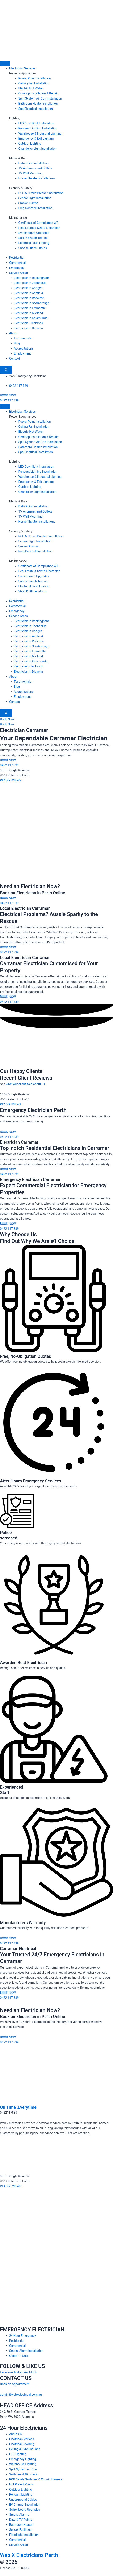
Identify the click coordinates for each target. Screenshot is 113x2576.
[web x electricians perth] (31, 2156)
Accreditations (24, 348)
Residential (16, 257)
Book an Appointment (14, 2384)
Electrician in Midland (28, 313)
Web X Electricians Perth (29, 2555)
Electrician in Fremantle (30, 308)
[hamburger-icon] (5, 63)
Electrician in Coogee (28, 288)
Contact (14, 358)
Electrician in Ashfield (28, 293)
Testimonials (22, 338)
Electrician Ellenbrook (28, 323)
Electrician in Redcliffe (29, 298)
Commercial (17, 263)
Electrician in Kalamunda (30, 318)
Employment (22, 353)
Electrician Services (22, 68)
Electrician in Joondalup (30, 283)
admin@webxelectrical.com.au (21, 2394)
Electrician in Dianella (28, 328)
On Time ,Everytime (18, 2107)
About (13, 333)
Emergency (16, 268)
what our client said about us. (26, 1084)
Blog (17, 343)
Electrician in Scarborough (31, 303)
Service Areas (18, 273)
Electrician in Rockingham (31, 278)
